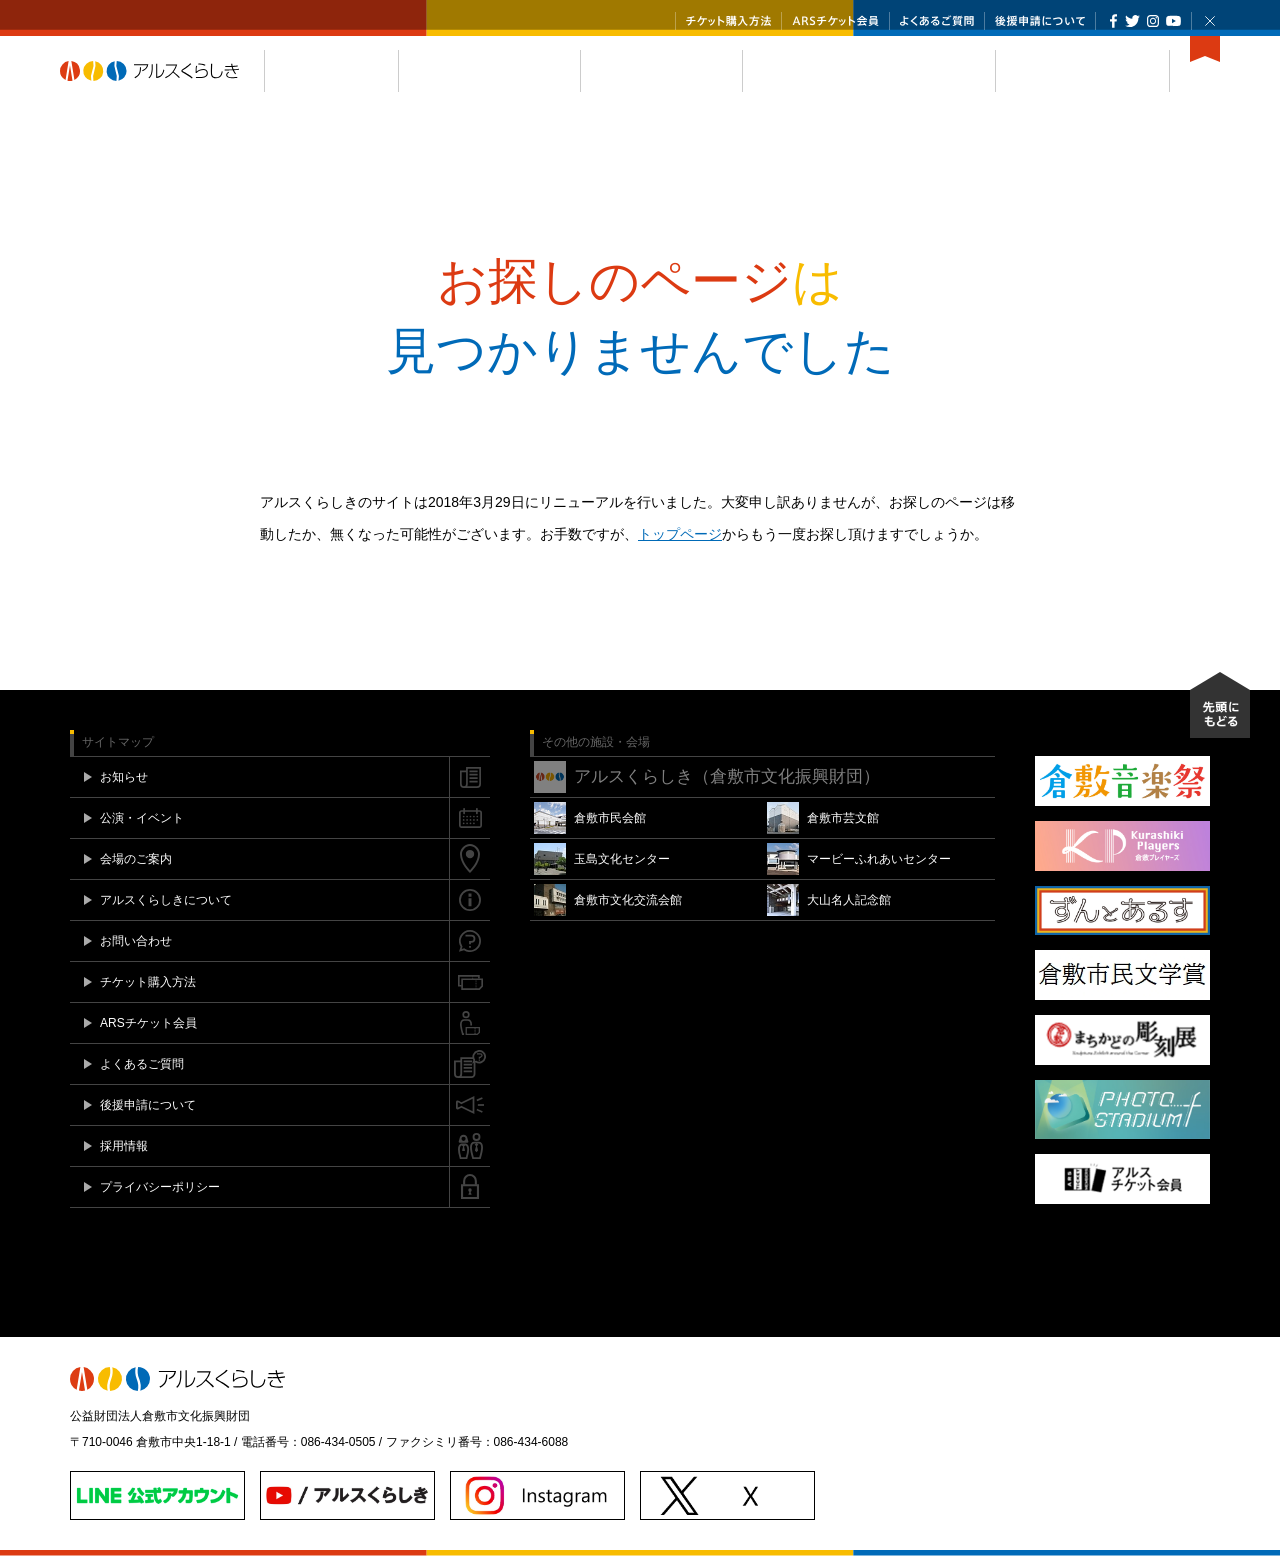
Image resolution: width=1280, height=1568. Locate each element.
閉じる (1210, 21)
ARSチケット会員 (835, 21)
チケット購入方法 (728, 21)
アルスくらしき (162, 83)
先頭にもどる (1220, 717)
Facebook (1113, 21)
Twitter (1132, 21)
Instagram (1152, 21)
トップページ (680, 546)
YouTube (1173, 21)
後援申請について (1040, 21)
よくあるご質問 (937, 21)
